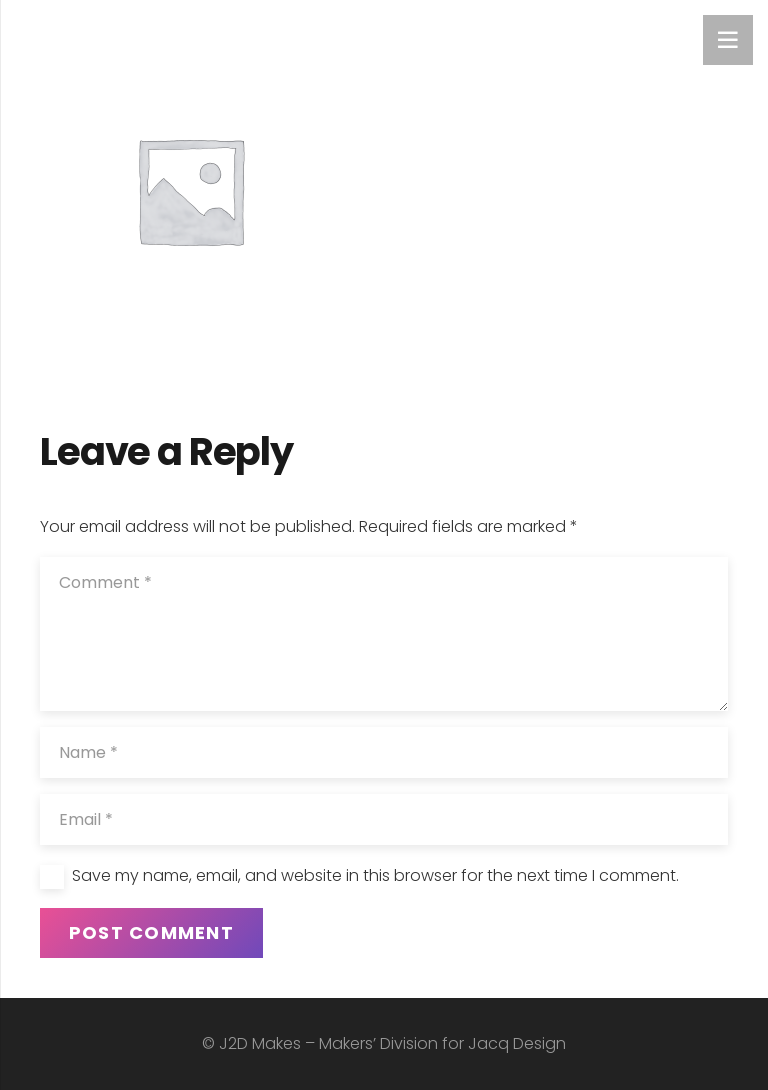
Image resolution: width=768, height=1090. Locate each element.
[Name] (384, 752)
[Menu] (728, 40)
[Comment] (384, 634)
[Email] (384, 819)
